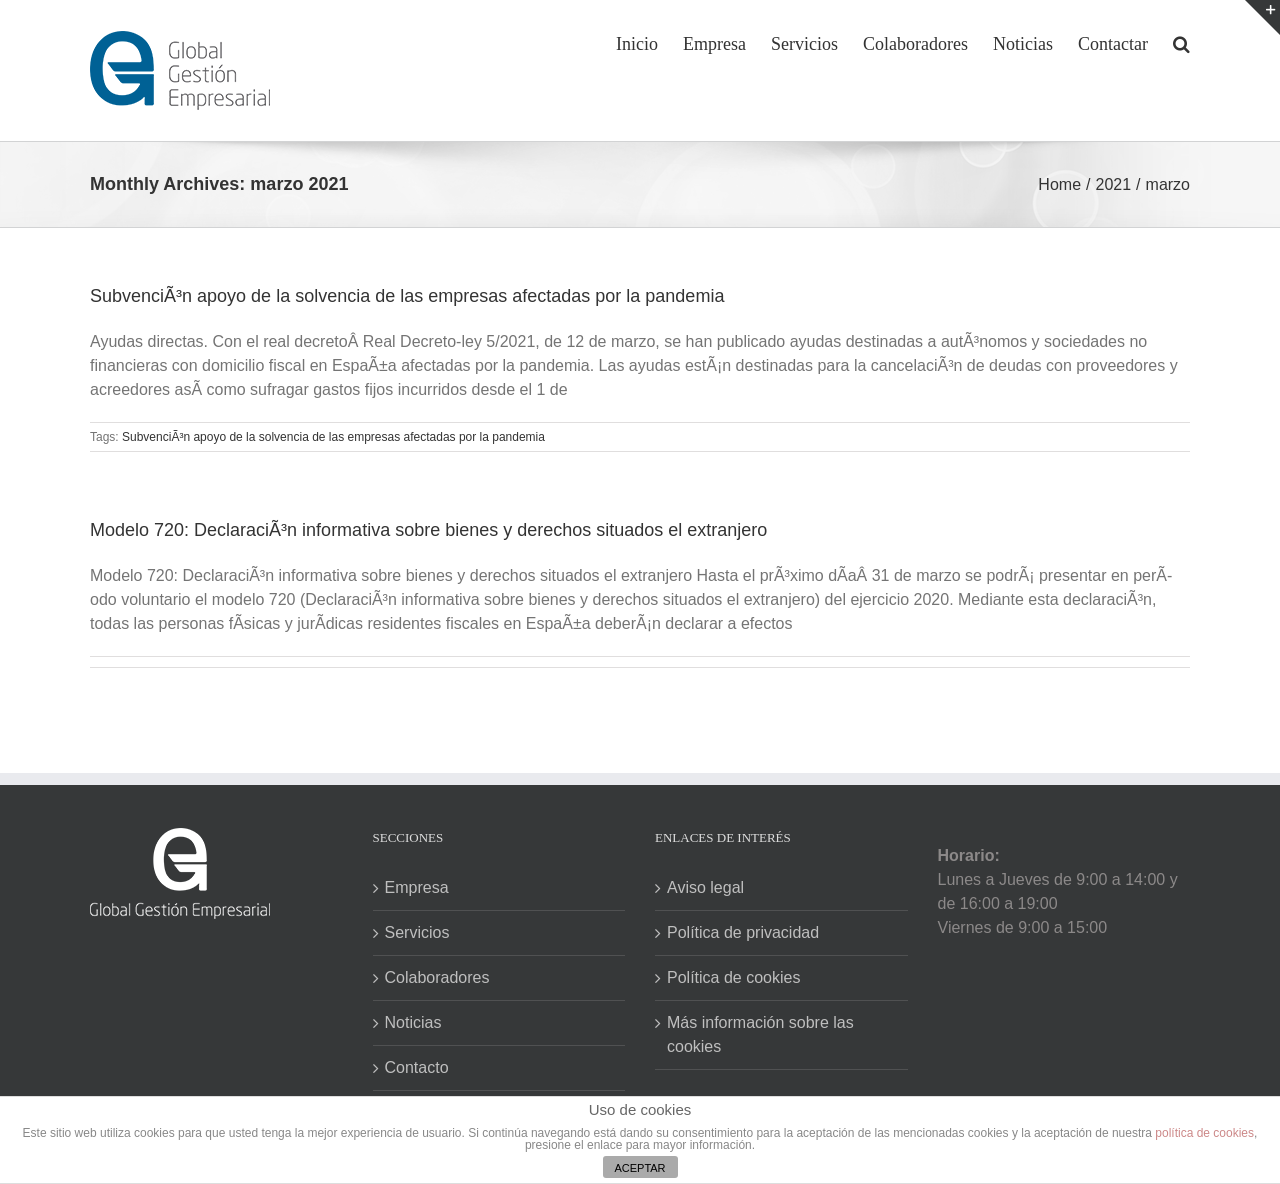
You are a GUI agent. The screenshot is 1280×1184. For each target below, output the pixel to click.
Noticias (413, 1022)
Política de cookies (733, 977)
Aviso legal (705, 887)
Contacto (417, 1067)
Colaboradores (437, 977)
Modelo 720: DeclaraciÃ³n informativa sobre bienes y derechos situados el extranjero (428, 530)
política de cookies (1204, 1133)
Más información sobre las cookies (760, 1034)
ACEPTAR (639, 1168)
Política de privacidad (743, 932)
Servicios (417, 932)
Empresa (417, 887)
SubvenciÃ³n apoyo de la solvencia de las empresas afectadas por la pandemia (407, 296)
